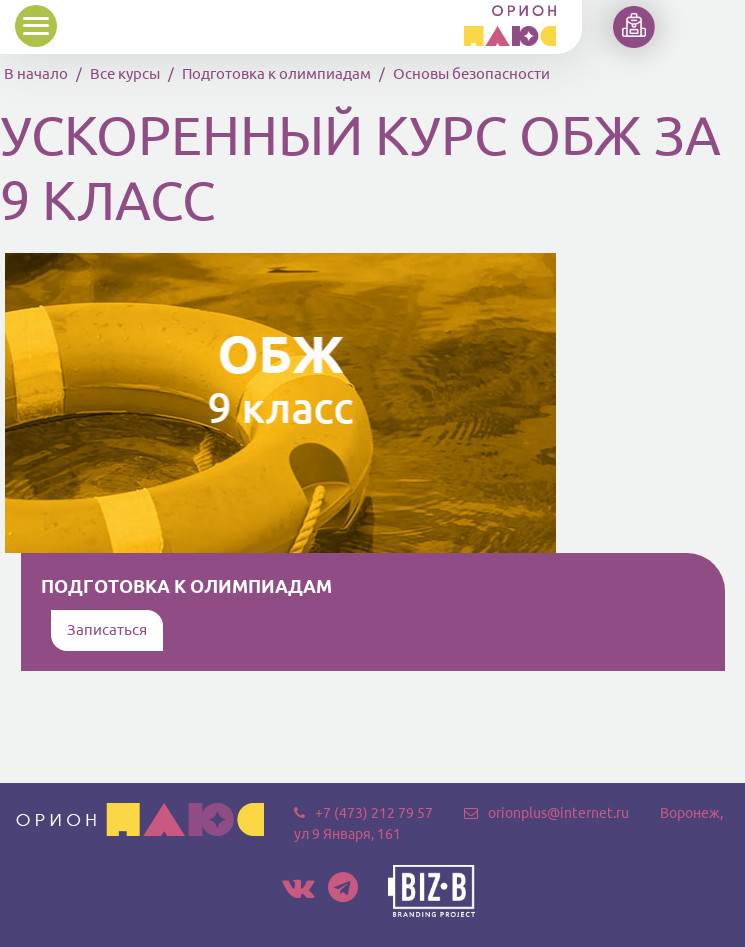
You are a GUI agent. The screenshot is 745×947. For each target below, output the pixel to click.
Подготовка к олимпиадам (276, 73)
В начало (36, 73)
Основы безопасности (471, 73)
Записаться (107, 629)
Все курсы (125, 73)
